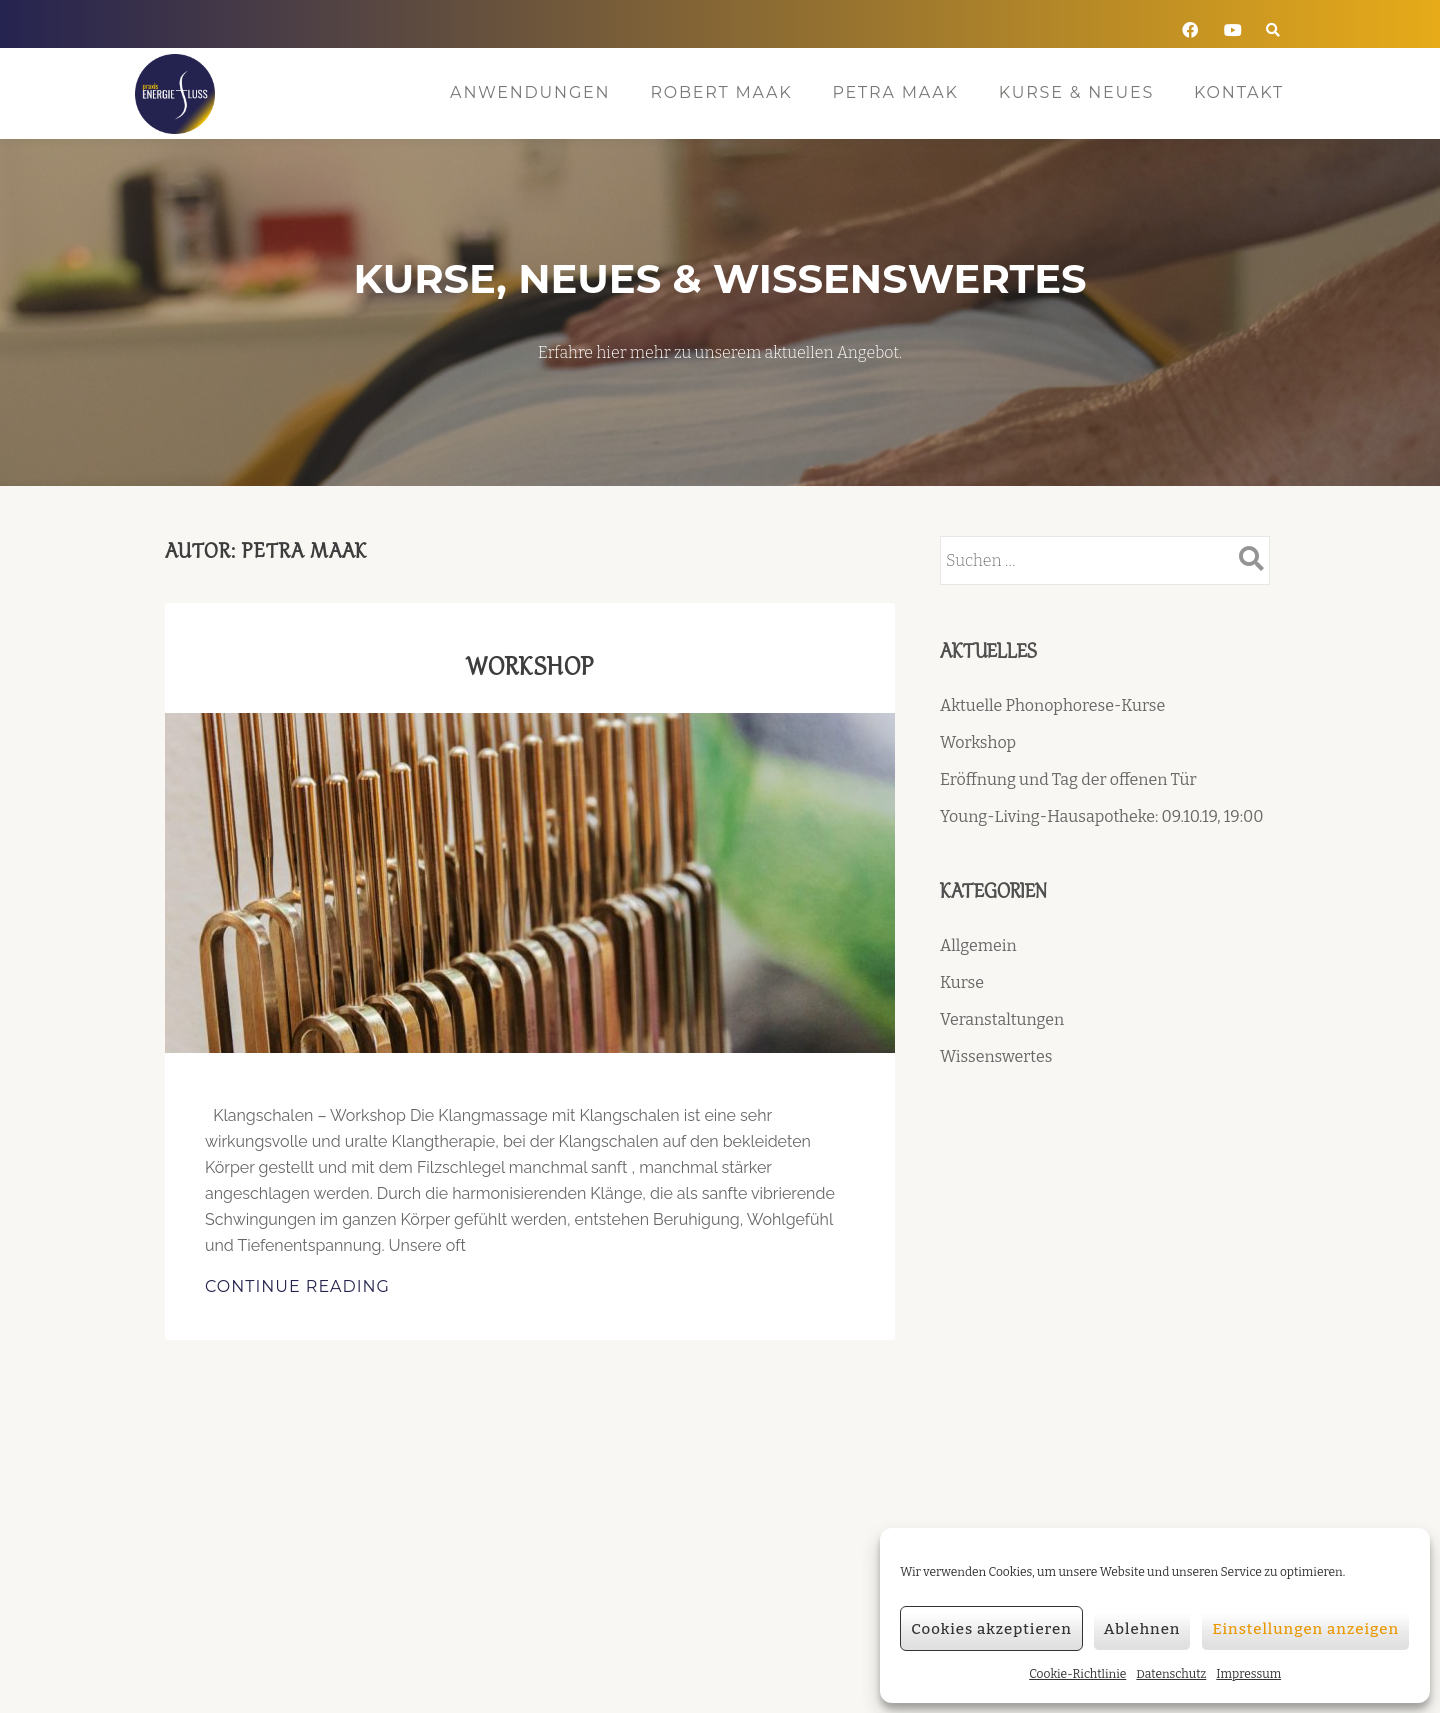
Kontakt (1239, 92)
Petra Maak (895, 92)
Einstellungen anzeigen (1305, 1629)
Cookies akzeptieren (991, 1629)
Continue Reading (351, 1285)
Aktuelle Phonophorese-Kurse (1052, 705)
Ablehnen (1142, 1629)
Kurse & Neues (1076, 92)
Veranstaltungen (1002, 1019)
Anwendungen (530, 92)
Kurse (962, 982)
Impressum (1248, 1674)
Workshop (530, 665)
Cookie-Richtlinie (1077, 1674)
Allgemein (978, 945)
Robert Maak (721, 92)
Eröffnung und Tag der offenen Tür (1068, 779)
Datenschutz (1171, 1674)
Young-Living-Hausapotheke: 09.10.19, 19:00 (1102, 816)
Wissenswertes (996, 1056)
